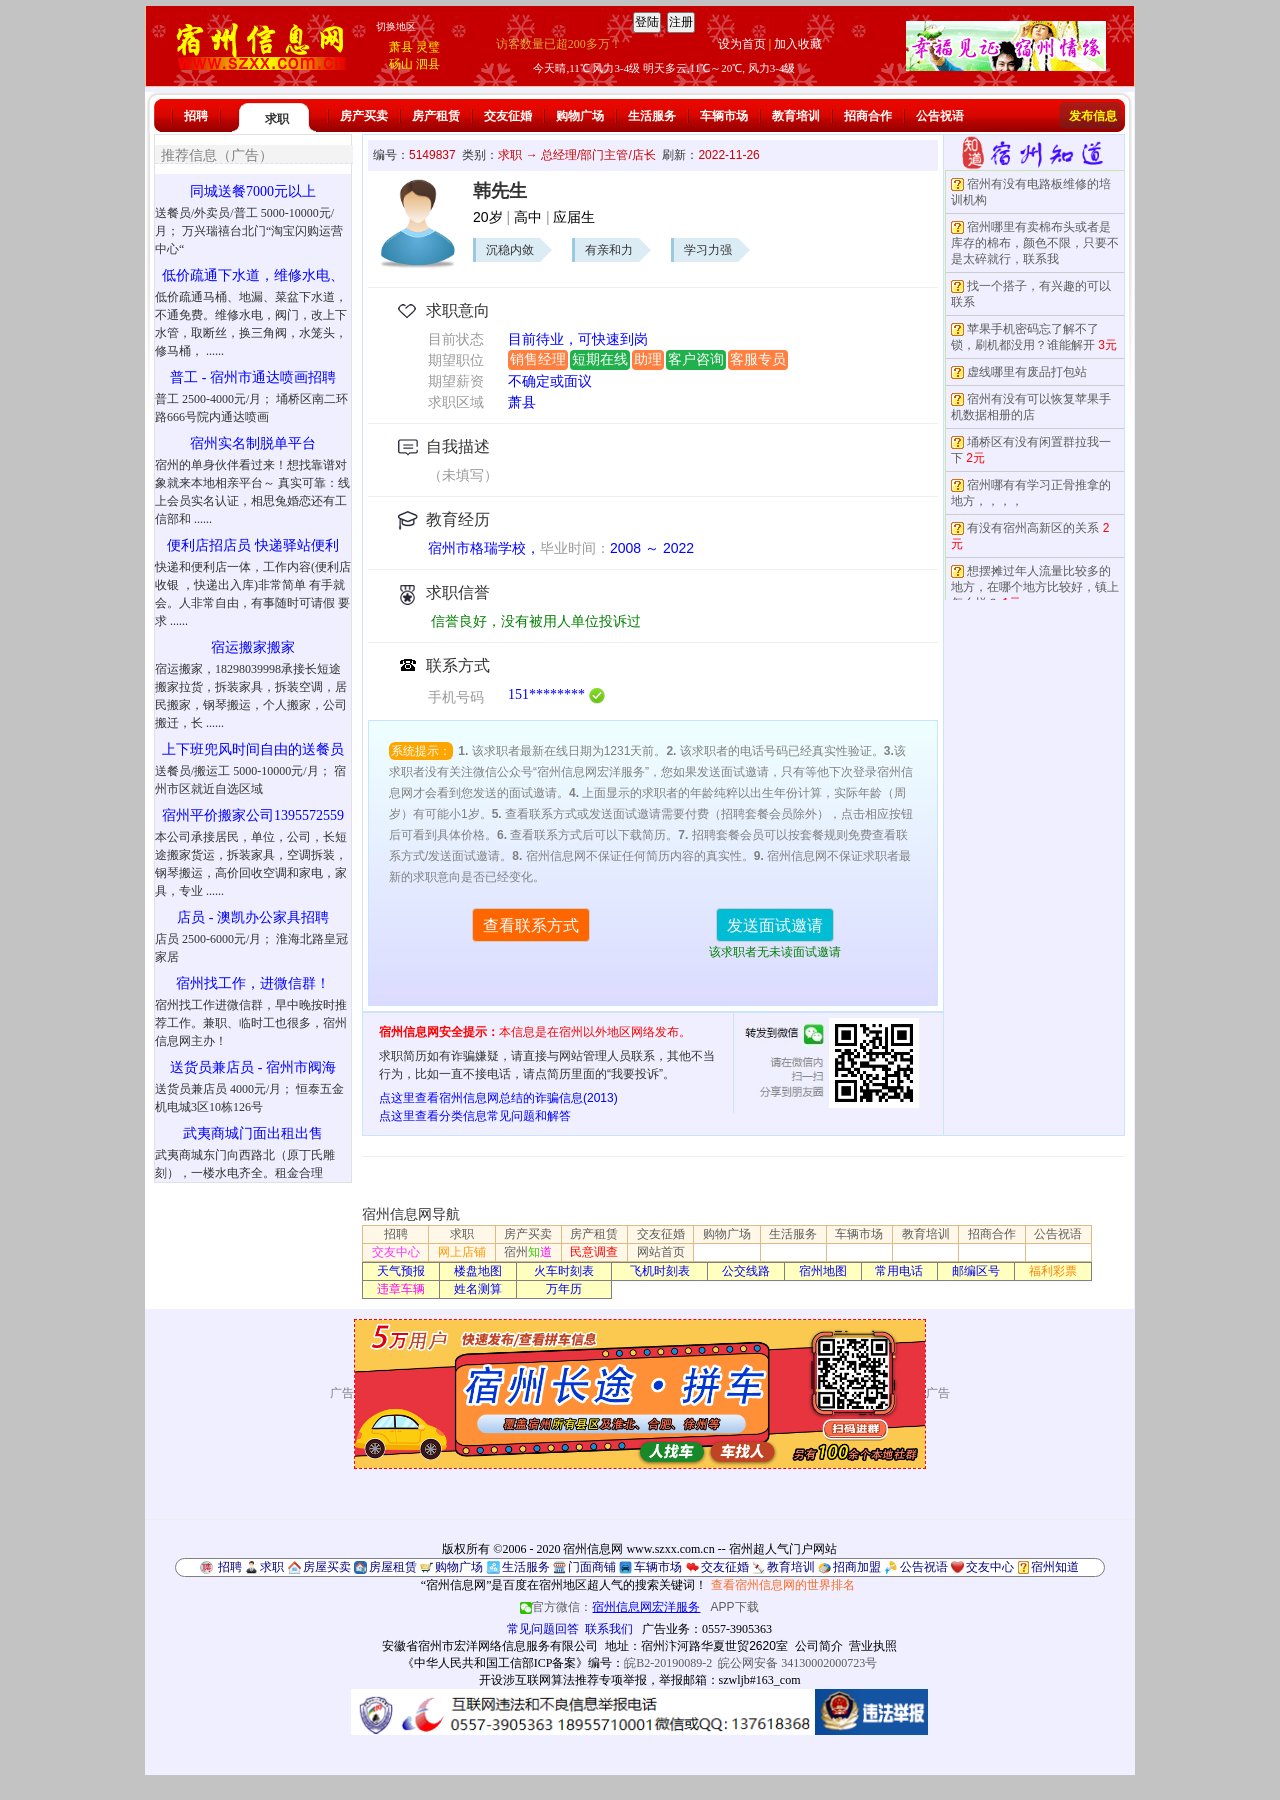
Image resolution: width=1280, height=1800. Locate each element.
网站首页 (661, 1252)
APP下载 (735, 1607)
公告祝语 (940, 116)
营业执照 (873, 1646)
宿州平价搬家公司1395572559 (253, 815)
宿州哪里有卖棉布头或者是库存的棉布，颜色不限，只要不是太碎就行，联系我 (1035, 243)
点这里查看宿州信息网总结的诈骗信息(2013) (498, 1098)
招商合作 (868, 116)
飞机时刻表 (660, 1271)
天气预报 (401, 1271)
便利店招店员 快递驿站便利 (253, 545)
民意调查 (594, 1252)
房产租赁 (436, 116)
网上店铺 (462, 1252)
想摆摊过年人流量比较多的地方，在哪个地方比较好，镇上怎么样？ (1035, 587)
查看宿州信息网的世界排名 (783, 1585)
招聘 (196, 116)
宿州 (528, 1252)
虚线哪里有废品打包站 (1027, 372)
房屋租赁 (393, 1567)
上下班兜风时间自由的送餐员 (253, 749)
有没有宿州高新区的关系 (1033, 528)
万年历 (564, 1289)
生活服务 (652, 116)
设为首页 (742, 44)
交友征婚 (508, 116)
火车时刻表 (564, 1271)
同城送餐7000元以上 (253, 191)
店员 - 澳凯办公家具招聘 (253, 917)
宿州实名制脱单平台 (253, 443)
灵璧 (428, 47)
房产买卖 (364, 116)
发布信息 (1093, 116)
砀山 (401, 64)
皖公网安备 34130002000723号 (797, 1663)
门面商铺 (592, 1567)
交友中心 (396, 1252)
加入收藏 (798, 44)
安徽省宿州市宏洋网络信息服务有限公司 (490, 1646)
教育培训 (796, 116)
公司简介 (819, 1646)
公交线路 (746, 1271)
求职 (277, 119)
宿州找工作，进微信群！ (253, 983)
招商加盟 (857, 1567)
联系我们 (609, 1629)
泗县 (428, 64)
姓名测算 (478, 1289)
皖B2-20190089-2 (668, 1663)
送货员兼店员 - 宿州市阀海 (253, 1067)
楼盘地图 (478, 1271)
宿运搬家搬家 (253, 647)
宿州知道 (1055, 1567)
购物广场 (580, 116)
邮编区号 (976, 1271)
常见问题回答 (543, 1629)
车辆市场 (724, 116)
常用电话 (899, 1271)
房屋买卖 (327, 1567)
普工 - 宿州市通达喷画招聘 (253, 377)
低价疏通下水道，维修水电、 (253, 275)
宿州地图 (823, 1271)
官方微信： (611, 1607)
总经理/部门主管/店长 (598, 155)
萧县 (401, 47)
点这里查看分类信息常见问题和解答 (475, 1116)
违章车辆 (401, 1289)
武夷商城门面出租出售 (253, 1133)
